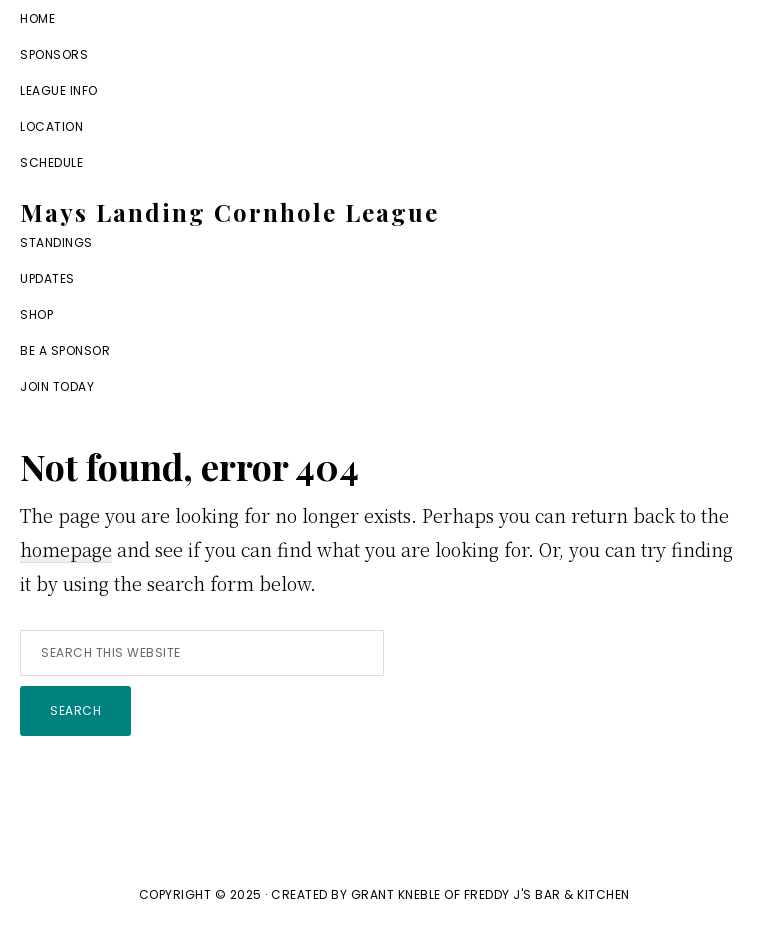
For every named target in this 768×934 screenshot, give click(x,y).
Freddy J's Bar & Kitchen (547, 894)
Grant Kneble (396, 894)
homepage (66, 549)
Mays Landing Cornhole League (229, 212)
